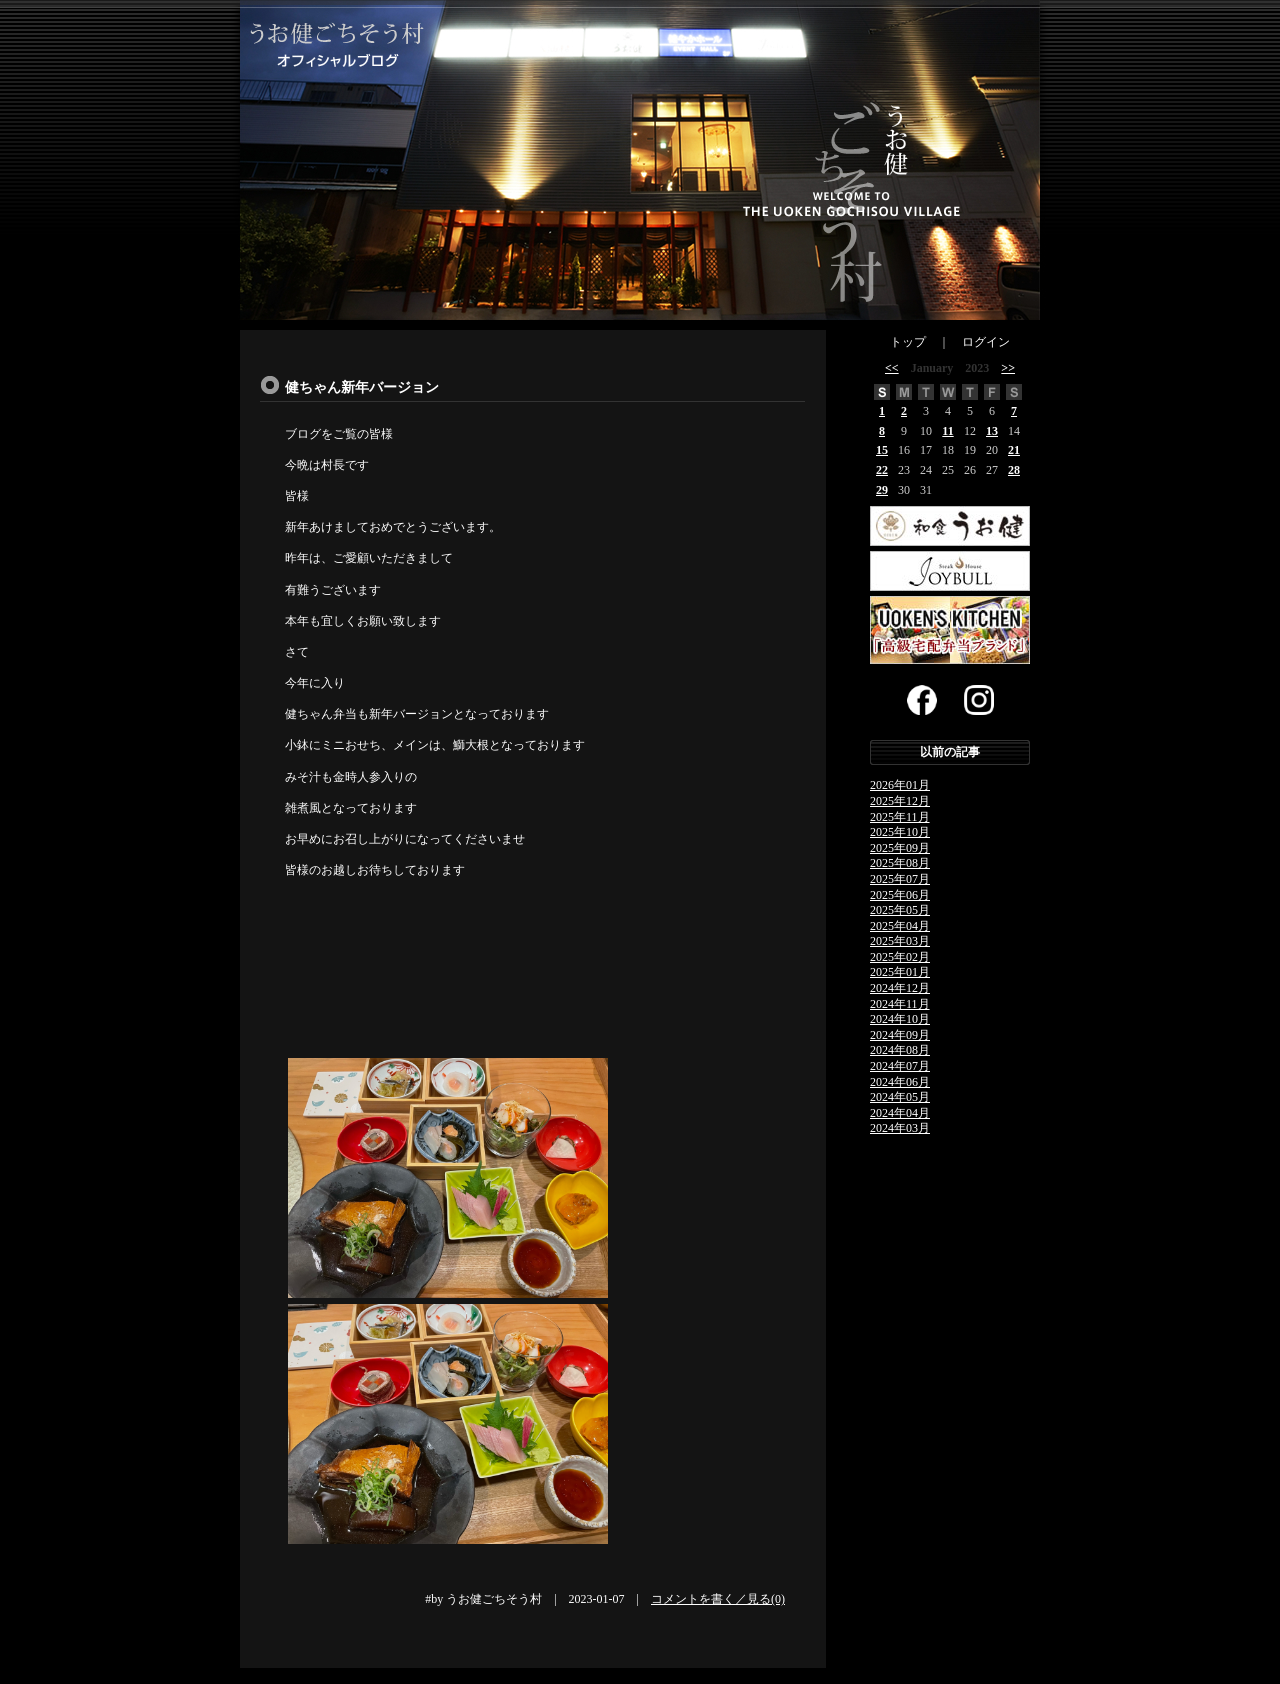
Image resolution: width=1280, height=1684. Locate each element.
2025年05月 (900, 910)
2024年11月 (900, 1004)
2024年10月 (900, 1019)
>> (1008, 368)
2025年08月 (900, 863)
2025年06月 (900, 895)
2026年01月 (900, 785)
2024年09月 (900, 1035)
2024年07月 (900, 1066)
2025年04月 (900, 926)
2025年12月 (900, 801)
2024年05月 (900, 1097)
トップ (908, 342)
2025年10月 (900, 832)
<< (892, 368)
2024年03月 (900, 1128)
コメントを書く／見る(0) (718, 1599)
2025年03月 (900, 941)
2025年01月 (900, 972)
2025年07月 (900, 879)
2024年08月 (900, 1050)
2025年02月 (900, 957)
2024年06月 (900, 1082)
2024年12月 (900, 988)
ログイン (986, 342)
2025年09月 (900, 848)
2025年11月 (900, 817)
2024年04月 (900, 1113)
